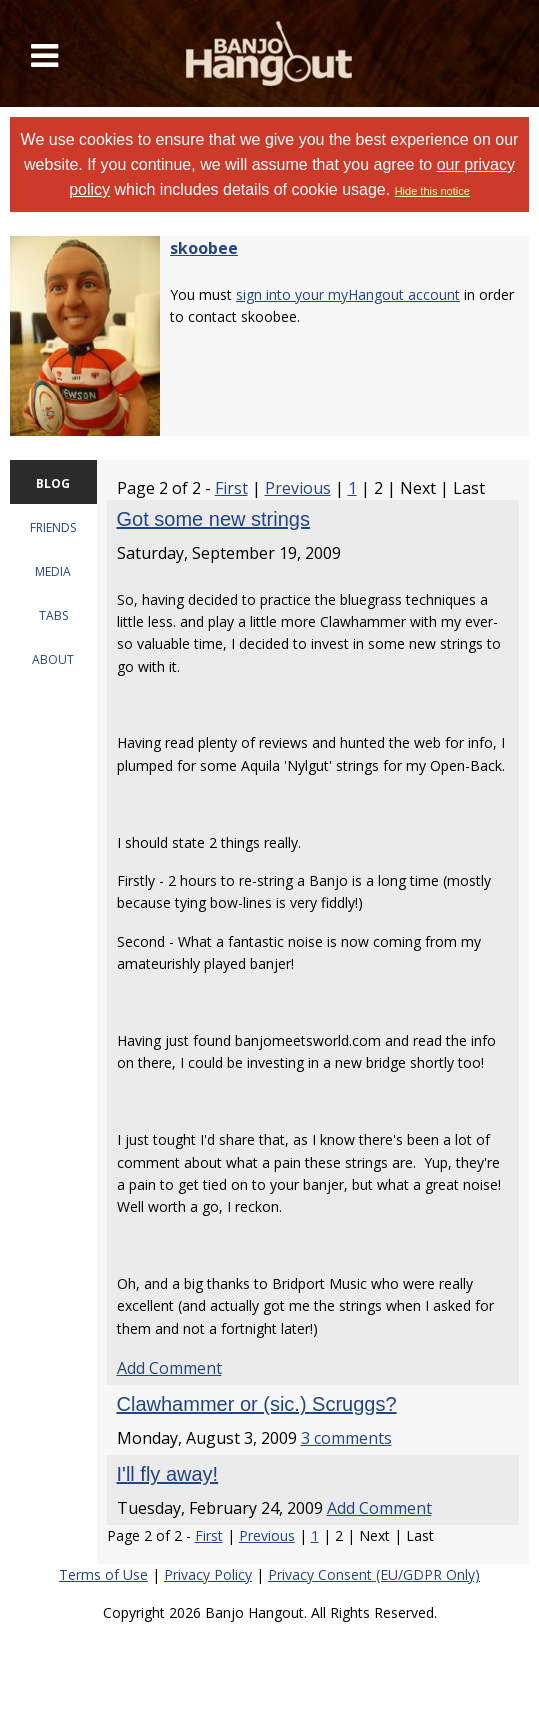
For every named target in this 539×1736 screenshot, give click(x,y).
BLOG (53, 483)
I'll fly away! (168, 1474)
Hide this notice (432, 191)
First (231, 488)
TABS (53, 615)
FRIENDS (53, 527)
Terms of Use (103, 1574)
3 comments (346, 1438)
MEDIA (53, 571)
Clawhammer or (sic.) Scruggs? (257, 1404)
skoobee (204, 248)
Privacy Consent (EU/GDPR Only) (374, 1574)
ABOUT (53, 659)
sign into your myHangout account (348, 294)
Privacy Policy (208, 1574)
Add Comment (169, 1368)
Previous (298, 488)
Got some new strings (213, 519)
